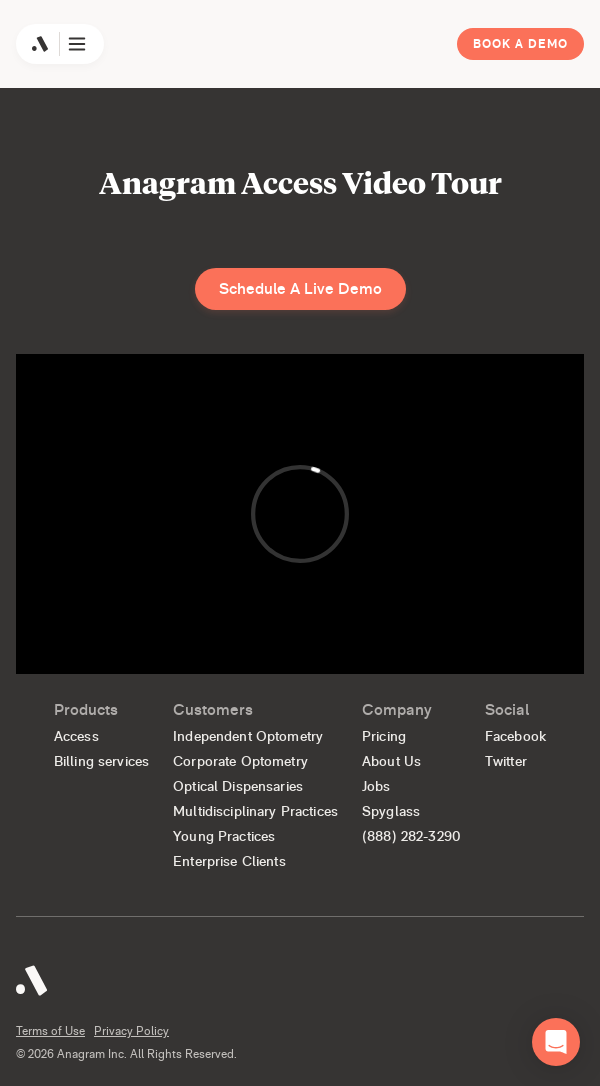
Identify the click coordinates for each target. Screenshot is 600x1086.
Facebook (515, 736)
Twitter (506, 761)
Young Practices (224, 836)
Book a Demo (520, 43)
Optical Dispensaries (238, 786)
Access (76, 736)
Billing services (101, 761)
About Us (391, 761)
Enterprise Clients (229, 861)
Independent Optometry (248, 736)
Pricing (384, 736)
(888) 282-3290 (411, 836)
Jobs (376, 786)
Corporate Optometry (240, 761)
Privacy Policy (131, 1031)
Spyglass (391, 811)
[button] (556, 1042)
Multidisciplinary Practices (255, 811)
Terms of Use (50, 1031)
